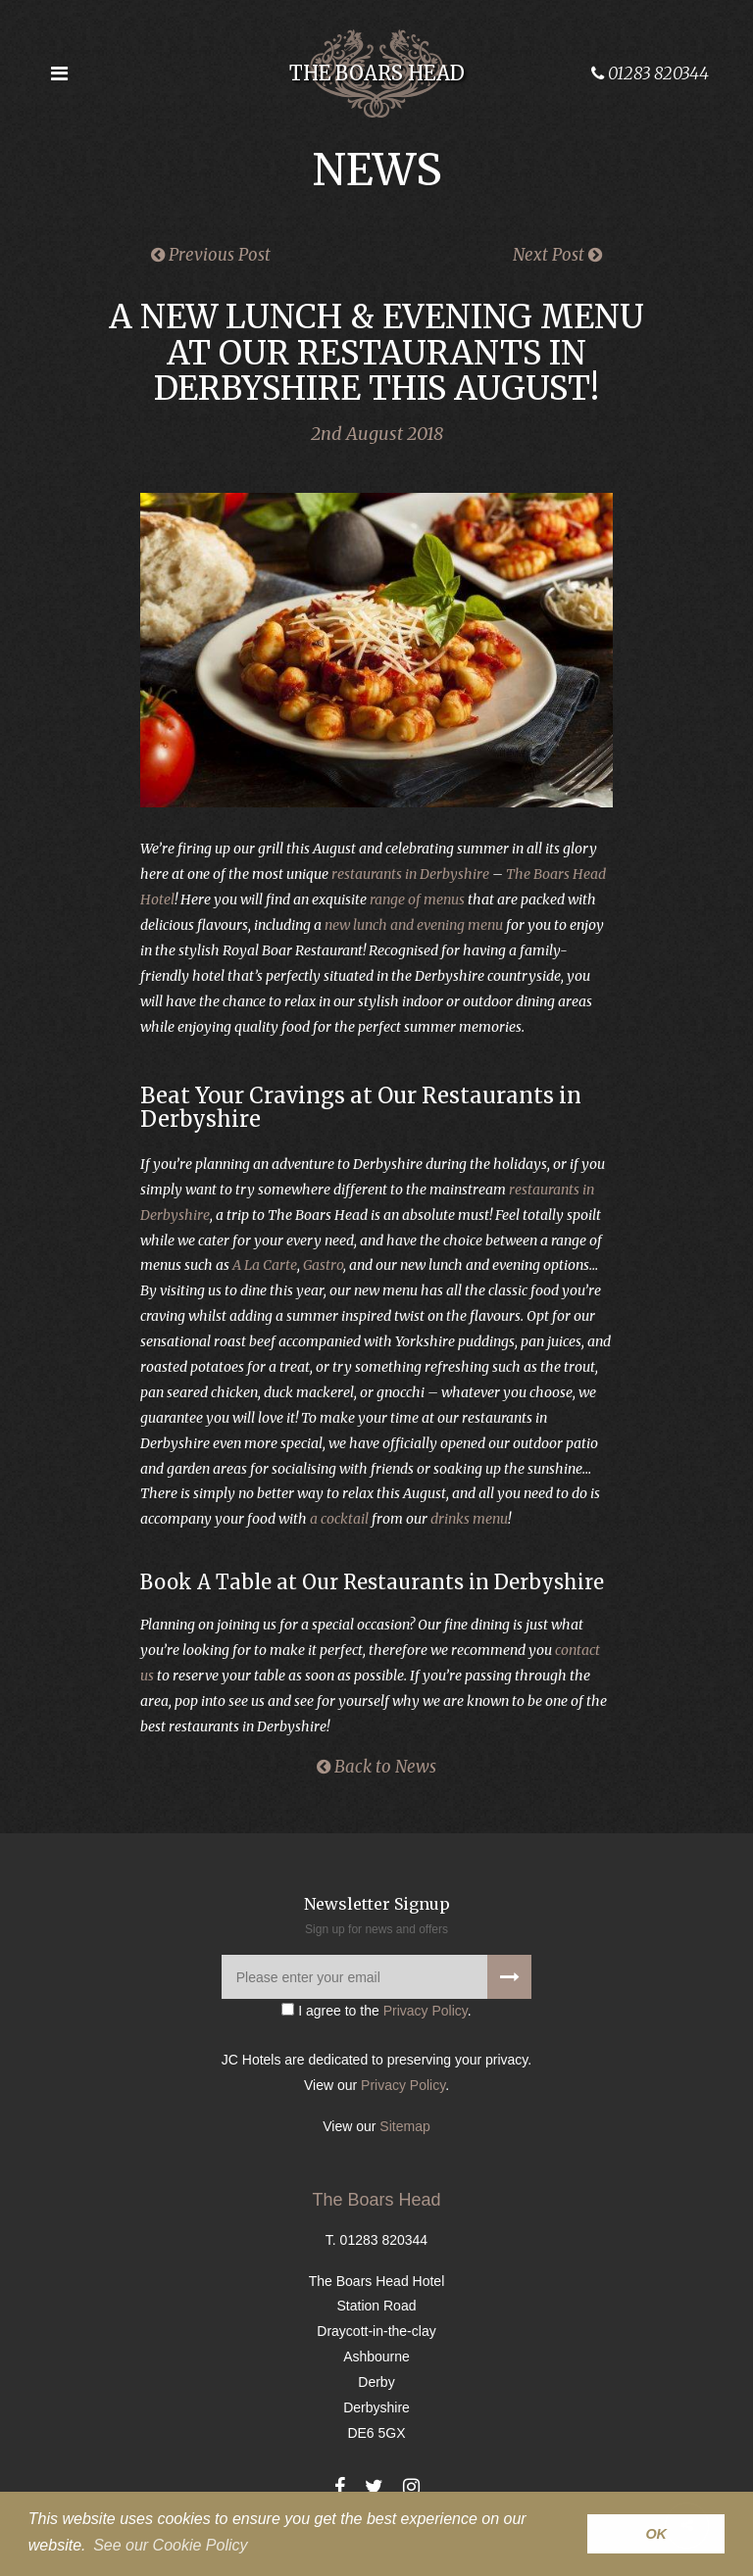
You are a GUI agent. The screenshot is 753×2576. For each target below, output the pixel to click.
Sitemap (404, 2126)
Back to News (376, 1766)
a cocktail (339, 1519)
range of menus (417, 899)
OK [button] (656, 2534)
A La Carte (264, 1265)
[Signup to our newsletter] (509, 1977)
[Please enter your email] (376, 1977)
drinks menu (469, 1519)
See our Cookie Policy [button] (170, 2545)
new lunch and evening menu (414, 925)
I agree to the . (376, 2010)
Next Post (557, 255)
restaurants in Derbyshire (410, 874)
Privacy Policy (425, 2010)
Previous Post (211, 255)
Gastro (323, 1265)
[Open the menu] (59, 73)
